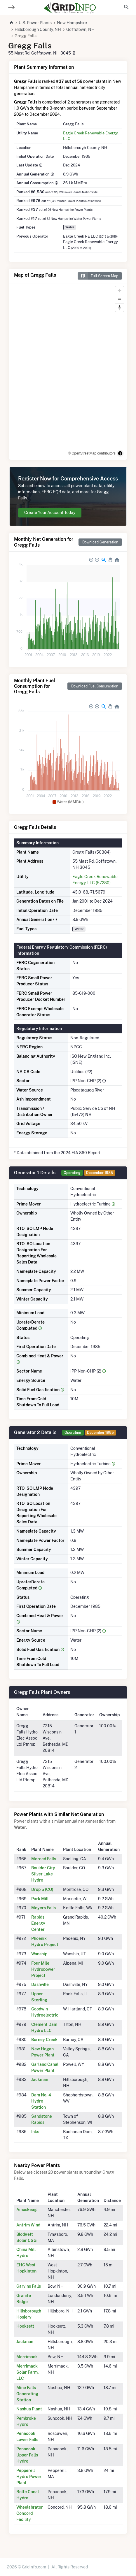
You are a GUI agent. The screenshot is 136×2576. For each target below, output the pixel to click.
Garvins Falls (28, 2286)
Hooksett (25, 2326)
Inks (35, 2131)
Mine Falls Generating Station (27, 2393)
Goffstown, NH (80, 29)
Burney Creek (44, 2039)
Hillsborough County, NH (38, 29)
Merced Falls (43, 1858)
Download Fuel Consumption (94, 686)
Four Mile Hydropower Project (43, 1969)
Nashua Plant (29, 2409)
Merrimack (27, 2356)
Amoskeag (26, 2209)
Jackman (39, 2079)
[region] (68, 371)
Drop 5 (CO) (42, 1889)
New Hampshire (72, 22)
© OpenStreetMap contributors (92, 453)
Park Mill (39, 1898)
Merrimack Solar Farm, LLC (27, 2372)
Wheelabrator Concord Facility (29, 2513)
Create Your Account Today (49, 512)
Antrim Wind (28, 2225)
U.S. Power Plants (35, 22)
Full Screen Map (98, 276)
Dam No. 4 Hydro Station (41, 2101)
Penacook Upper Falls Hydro (27, 2455)
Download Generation (100, 542)
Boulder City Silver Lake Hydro (43, 1874)
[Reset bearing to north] (119, 307)
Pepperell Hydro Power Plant (28, 2476)
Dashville (40, 1984)
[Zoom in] (119, 290)
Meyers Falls (43, 1907)
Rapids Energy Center (38, 1923)
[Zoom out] (119, 299)
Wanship (39, 1954)
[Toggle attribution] (120, 453)
